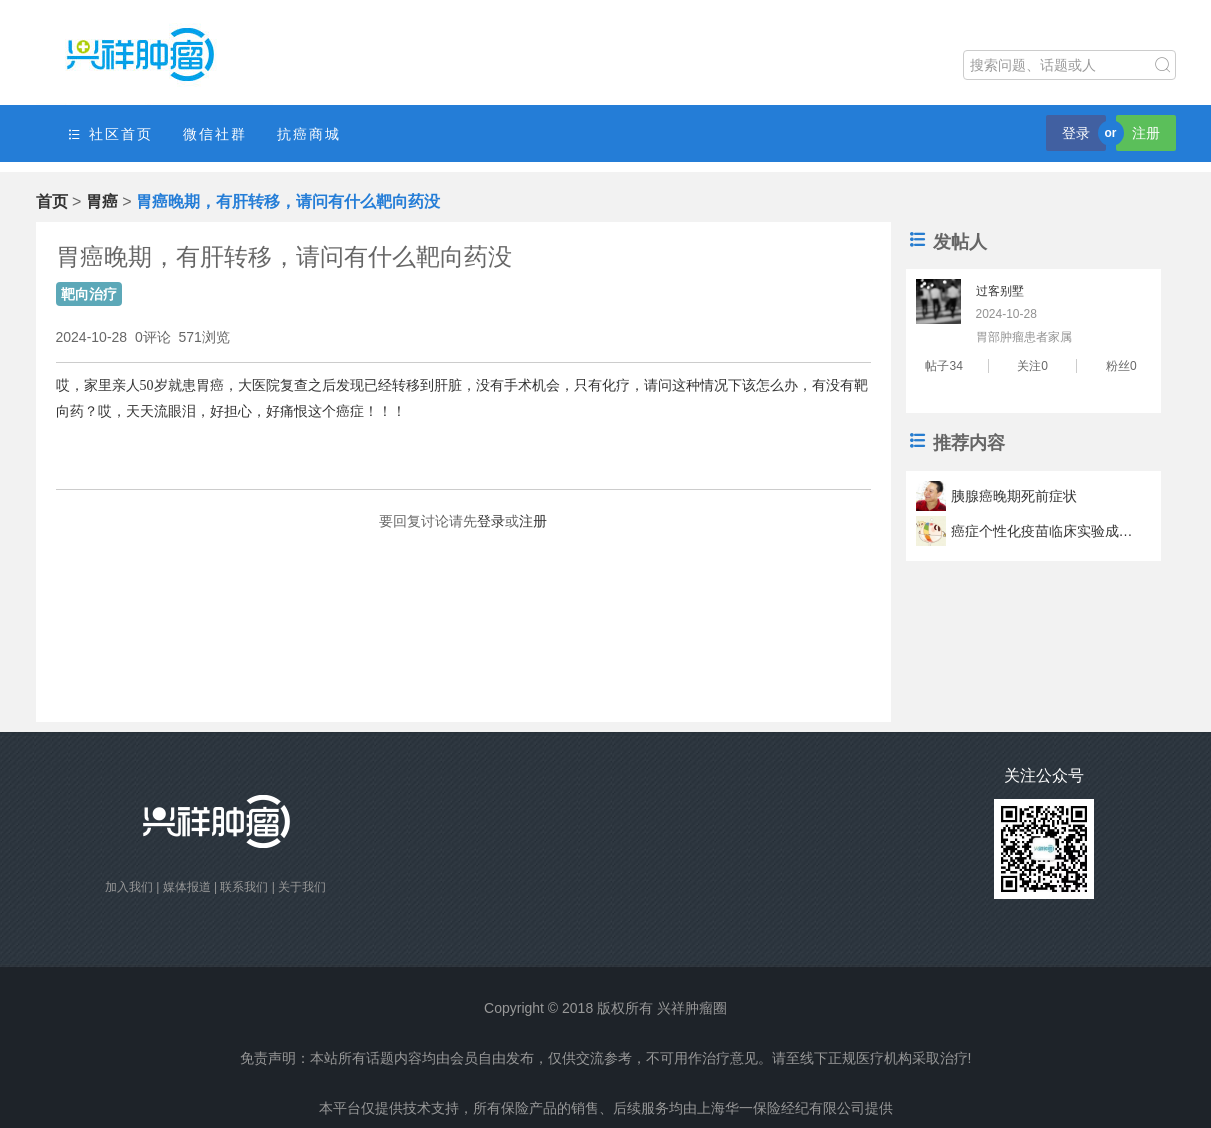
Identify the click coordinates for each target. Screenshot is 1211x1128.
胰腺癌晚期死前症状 (1014, 496)
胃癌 (102, 201)
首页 (52, 201)
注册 (1146, 133)
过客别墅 (1000, 291)
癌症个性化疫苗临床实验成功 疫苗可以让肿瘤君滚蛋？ (1045, 531)
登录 (1076, 133)
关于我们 (302, 887)
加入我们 (129, 887)
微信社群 (215, 134)
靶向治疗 (89, 294)
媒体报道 (187, 887)
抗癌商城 (309, 134)
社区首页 (110, 134)
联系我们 (244, 887)
